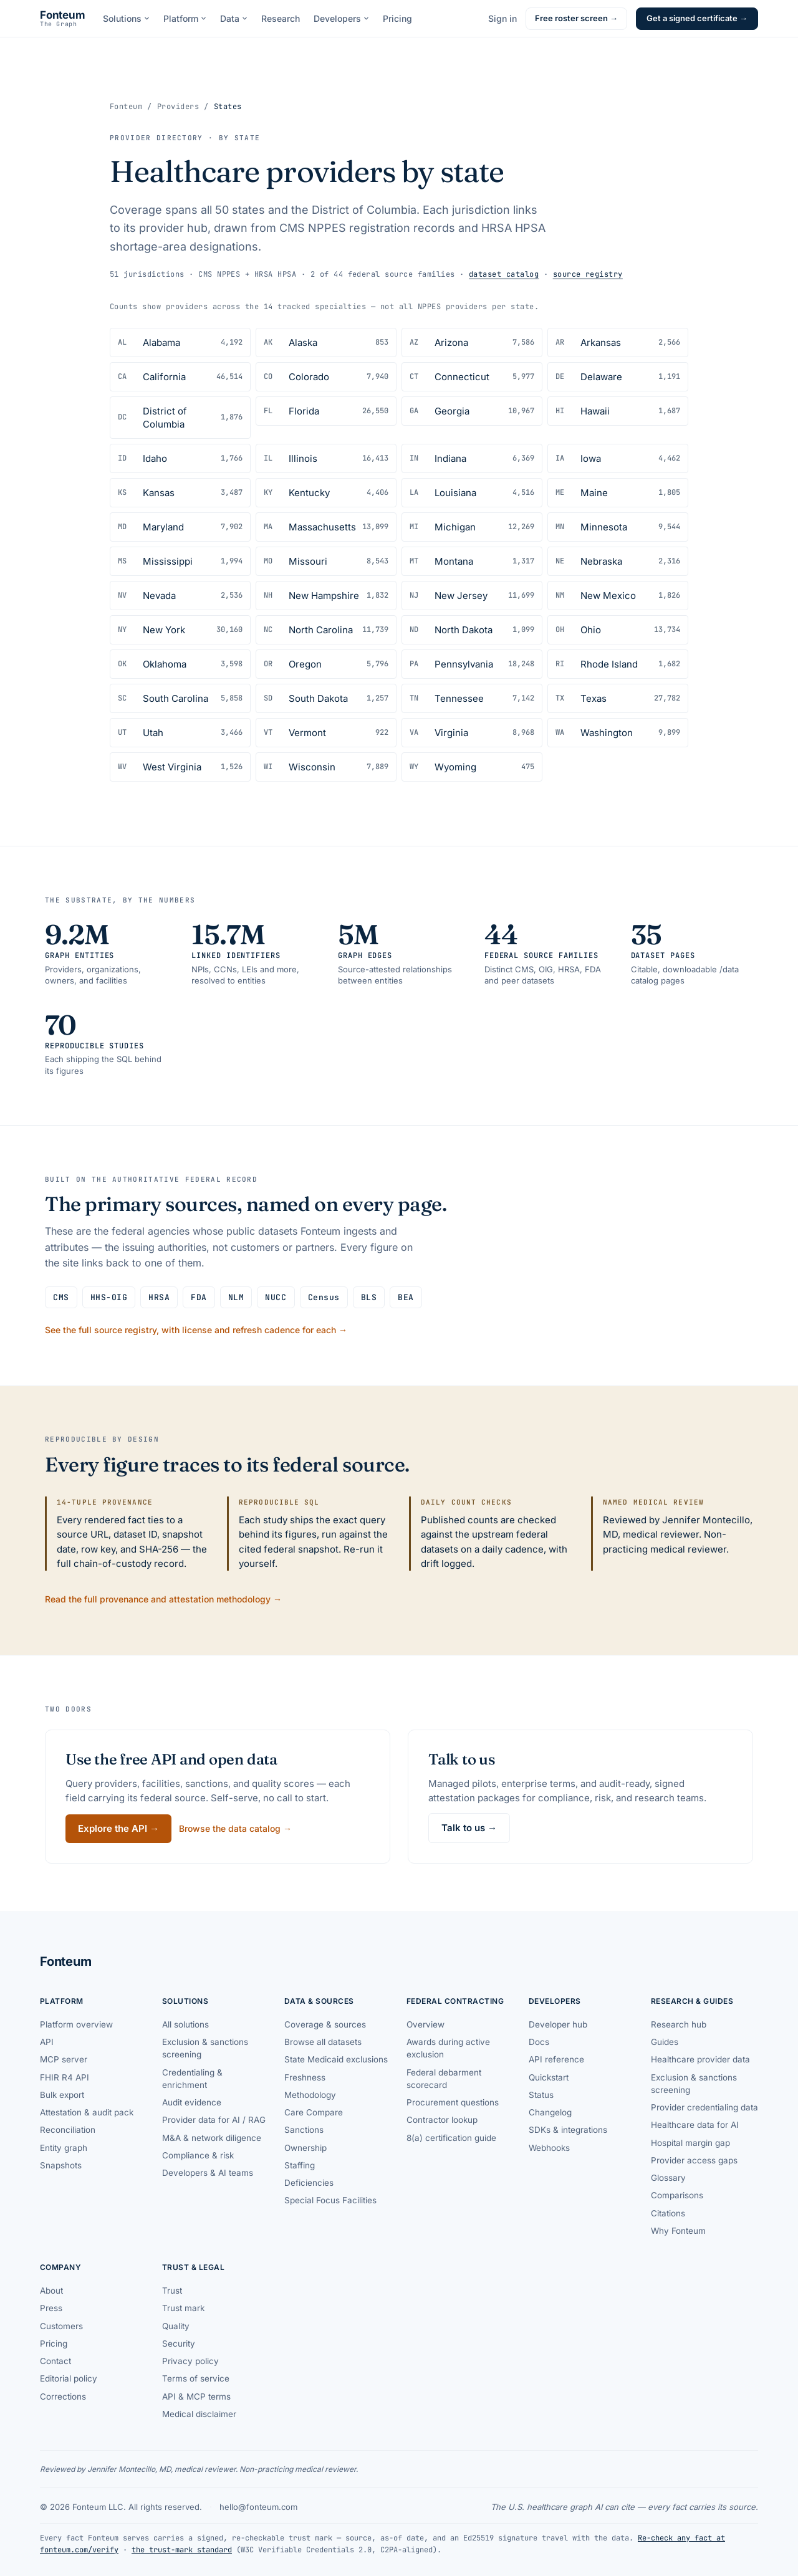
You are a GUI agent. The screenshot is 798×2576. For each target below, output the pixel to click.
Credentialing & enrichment (192, 2078)
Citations (668, 2213)
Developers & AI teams (207, 2173)
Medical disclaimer (199, 2414)
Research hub (678, 2024)
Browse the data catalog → (235, 1828)
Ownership (305, 2148)
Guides (664, 2042)
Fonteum (126, 107)
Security (178, 2344)
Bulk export (62, 2095)
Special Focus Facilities (330, 2200)
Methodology (310, 2095)
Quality (176, 2326)
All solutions (185, 2024)
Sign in (502, 18)
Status (541, 2095)
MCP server (63, 2059)
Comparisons (677, 2195)
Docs (539, 2042)
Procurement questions (452, 2102)
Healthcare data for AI (695, 2125)
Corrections (63, 2396)
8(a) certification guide (451, 2138)
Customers (61, 2326)
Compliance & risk (198, 2155)
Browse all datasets (323, 2042)
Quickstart (549, 2077)
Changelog (550, 2112)
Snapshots (61, 2165)
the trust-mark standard (182, 2550)
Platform (184, 18)
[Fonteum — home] (62, 18)
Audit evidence (191, 2102)
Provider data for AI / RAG (214, 2120)
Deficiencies (309, 2183)
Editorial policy (68, 2378)
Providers (178, 107)
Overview (425, 2024)
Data (234, 18)
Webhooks (549, 2148)
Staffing (299, 2165)
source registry (588, 274)
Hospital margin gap (690, 2143)
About (51, 2291)
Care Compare (313, 2112)
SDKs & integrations (568, 2130)
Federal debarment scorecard (443, 2078)
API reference (556, 2059)
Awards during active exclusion (448, 2048)
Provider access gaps (694, 2160)
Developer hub (558, 2024)
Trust (172, 2291)
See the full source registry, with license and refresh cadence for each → (196, 1329)
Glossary (668, 2178)
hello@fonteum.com (258, 2507)
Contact (55, 2361)
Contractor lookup (442, 2120)
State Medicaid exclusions (336, 2059)
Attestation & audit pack (86, 2112)
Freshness (304, 2077)
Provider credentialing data (704, 2107)
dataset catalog (504, 274)
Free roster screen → (576, 18)
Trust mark (183, 2308)
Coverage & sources (325, 2024)
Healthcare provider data (700, 2059)
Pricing (397, 18)
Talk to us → (469, 1828)
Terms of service (195, 2378)
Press (51, 2308)
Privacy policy (190, 2361)
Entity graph (63, 2148)
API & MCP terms (196, 2396)
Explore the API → (118, 1828)
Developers (341, 18)
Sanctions (304, 2130)
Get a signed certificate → (697, 18)
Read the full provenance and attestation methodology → (163, 1599)
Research (280, 18)
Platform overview (76, 2024)
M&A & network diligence (211, 2138)
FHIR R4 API (64, 2077)
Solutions (126, 18)
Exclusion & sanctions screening (205, 2048)
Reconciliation (67, 2130)
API (47, 2042)
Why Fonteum (678, 2231)
